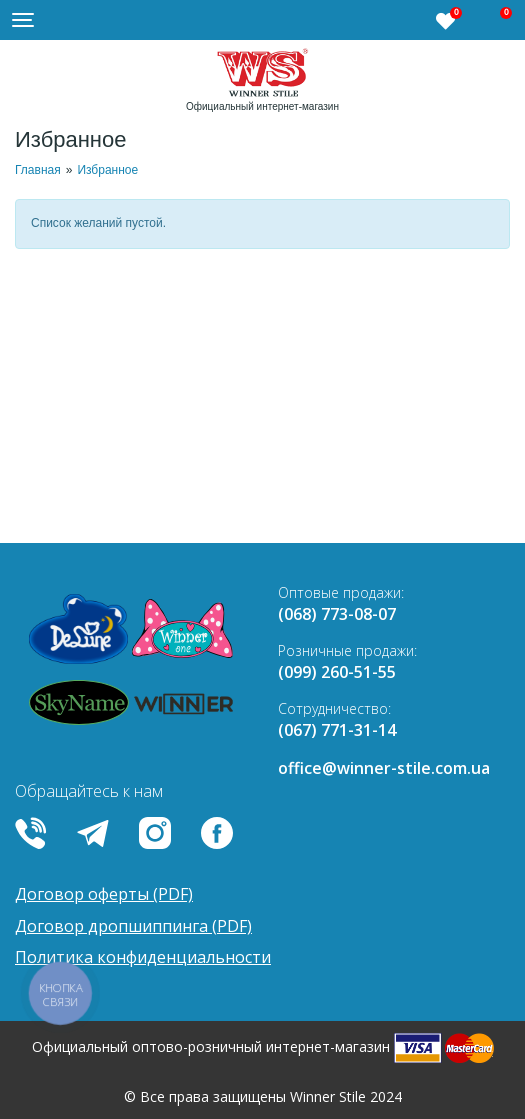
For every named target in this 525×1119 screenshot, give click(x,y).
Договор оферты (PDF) (104, 894)
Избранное (107, 170)
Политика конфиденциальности (143, 957)
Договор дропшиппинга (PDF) (133, 926)
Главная (38, 170)
